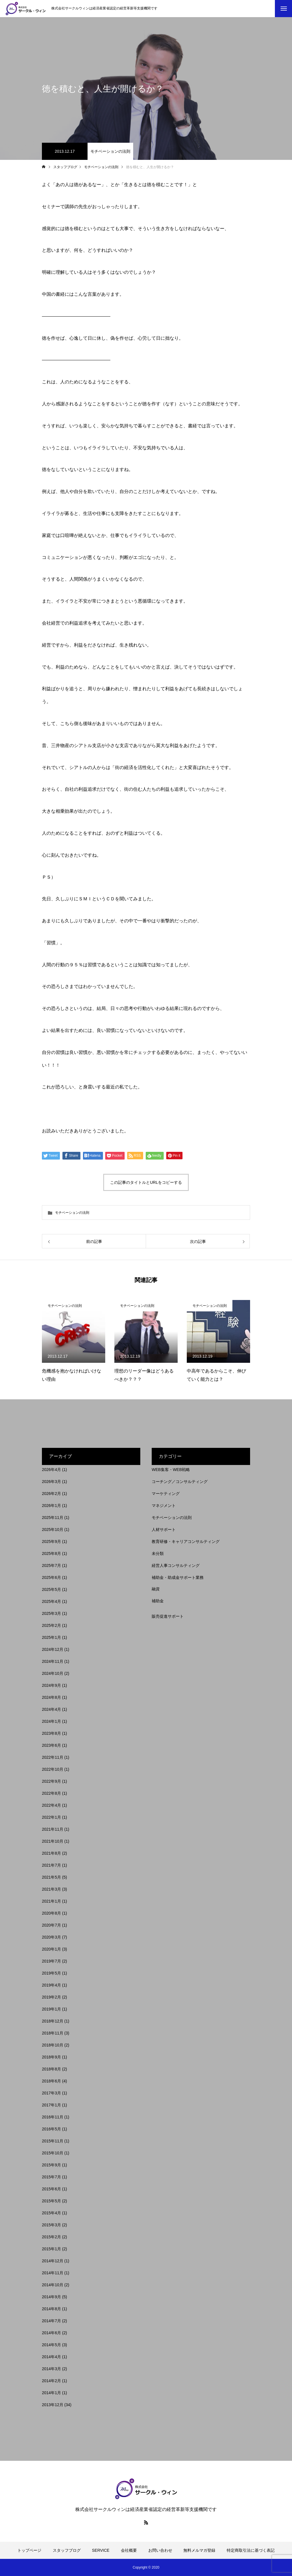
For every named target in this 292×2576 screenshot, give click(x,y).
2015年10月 (52, 2153)
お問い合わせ (160, 2550)
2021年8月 (51, 1853)
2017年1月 (51, 2105)
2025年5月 (51, 1589)
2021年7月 (51, 1865)
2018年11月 (52, 2033)
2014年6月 (51, 2333)
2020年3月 (51, 1937)
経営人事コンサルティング (176, 1565)
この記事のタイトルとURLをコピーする (146, 1182)
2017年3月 (51, 2093)
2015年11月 (52, 2141)
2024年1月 (51, 1721)
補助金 (158, 1601)
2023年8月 (51, 1733)
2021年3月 (51, 1889)
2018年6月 (51, 2081)
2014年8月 (51, 2309)
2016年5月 (51, 2129)
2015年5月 (51, 2201)
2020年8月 (51, 1913)
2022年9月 (51, 1781)
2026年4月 (51, 1469)
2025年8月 (51, 1553)
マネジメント (164, 1505)
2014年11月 (52, 2273)
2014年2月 (51, 2380)
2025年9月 (51, 1541)
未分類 (158, 1553)
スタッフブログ (67, 2550)
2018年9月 (51, 2057)
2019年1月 (51, 2009)
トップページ (29, 2550)
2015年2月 (51, 2237)
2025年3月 (51, 1613)
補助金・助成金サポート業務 (178, 1577)
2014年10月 (52, 2285)
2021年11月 (52, 1829)
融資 (156, 1589)
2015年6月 (51, 2189)
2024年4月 (51, 1709)
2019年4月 (51, 1985)
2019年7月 (51, 1961)
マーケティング (166, 1493)
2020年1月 (51, 1949)
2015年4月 (51, 2213)
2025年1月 (51, 1637)
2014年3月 (51, 2368)
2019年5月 (51, 1973)
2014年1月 (51, 2392)
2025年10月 (52, 1529)
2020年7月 (51, 1925)
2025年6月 (51, 1577)
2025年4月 (51, 1601)
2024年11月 (52, 1661)
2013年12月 (52, 2404)
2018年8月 (51, 2069)
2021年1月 (51, 1901)
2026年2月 (51, 1493)
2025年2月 (51, 1625)
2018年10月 (52, 2045)
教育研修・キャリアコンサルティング (186, 1541)
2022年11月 (52, 1757)
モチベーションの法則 (110, 151)
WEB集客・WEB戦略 (171, 1469)
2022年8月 (51, 1793)
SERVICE (101, 2550)
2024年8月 (51, 1697)
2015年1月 (51, 2249)
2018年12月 (52, 2021)
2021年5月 (51, 1877)
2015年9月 (51, 2165)
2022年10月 (52, 1769)
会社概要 (129, 2550)
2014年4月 (51, 2356)
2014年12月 (52, 2261)
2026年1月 (51, 1505)
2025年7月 (51, 1565)
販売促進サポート (168, 1616)
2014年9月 (51, 2297)
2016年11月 (52, 2117)
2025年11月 (52, 1517)
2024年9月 (51, 1685)
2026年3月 (51, 1481)
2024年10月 (52, 1673)
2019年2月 (51, 1997)
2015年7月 (51, 2177)
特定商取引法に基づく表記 (251, 2550)
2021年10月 (52, 1841)
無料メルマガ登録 (199, 2550)
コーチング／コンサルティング (180, 1481)
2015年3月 (51, 2225)
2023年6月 (51, 1745)
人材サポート (164, 1529)
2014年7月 (51, 2321)
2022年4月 (51, 1805)
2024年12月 (52, 1649)
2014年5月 (51, 2344)
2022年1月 (51, 1817)
